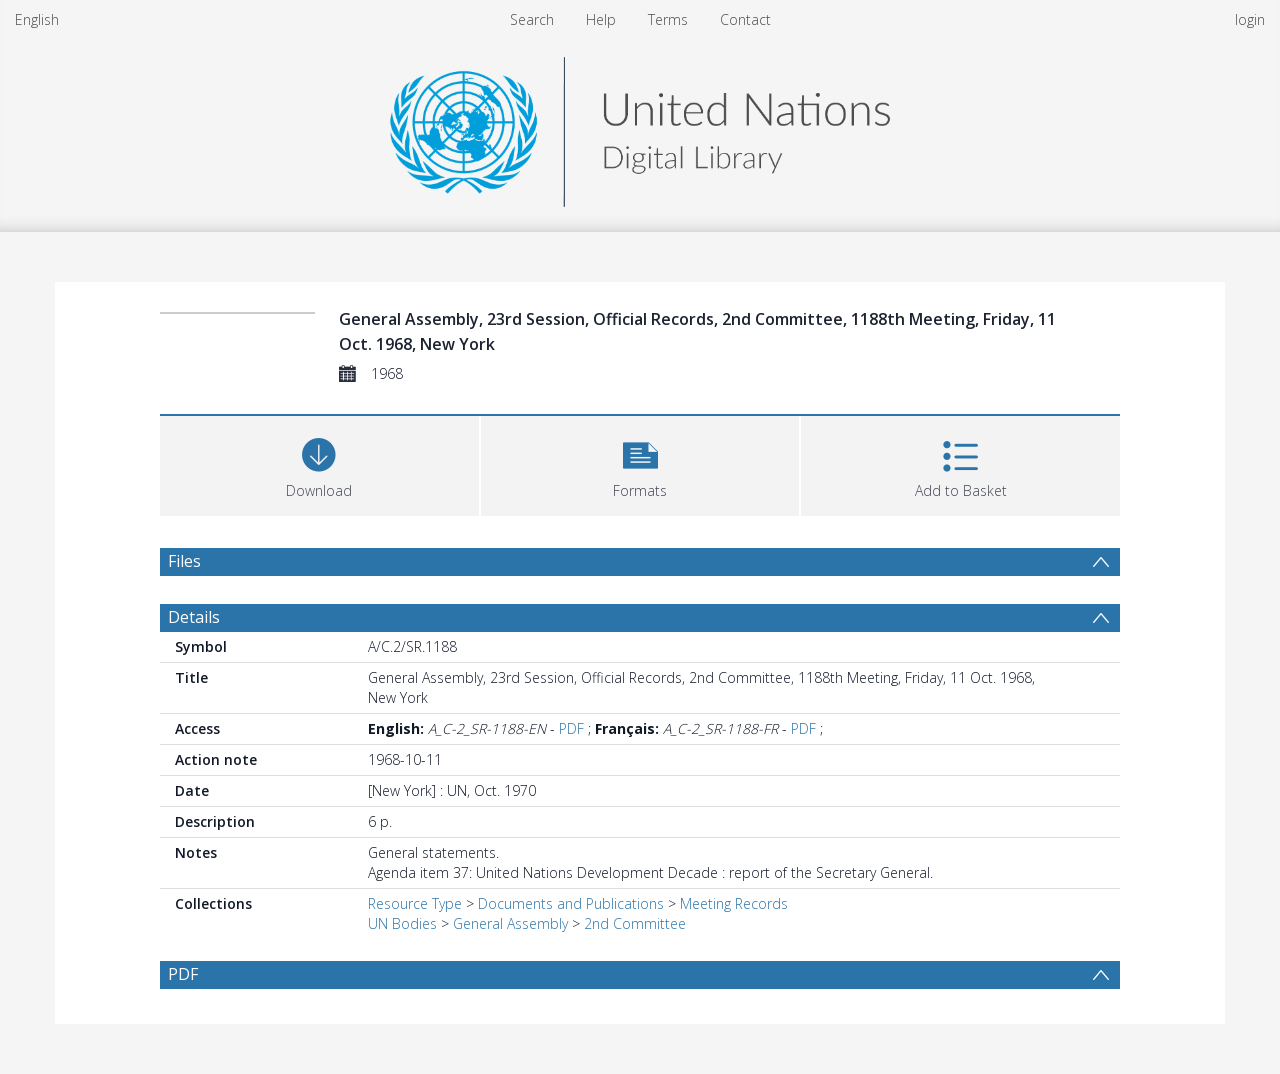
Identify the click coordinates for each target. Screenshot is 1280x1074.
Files (184, 561)
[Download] (319, 463)
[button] (640, 463)
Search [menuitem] (532, 19)
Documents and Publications (571, 903)
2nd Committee (635, 923)
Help (601, 19)
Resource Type (415, 903)
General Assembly (510, 923)
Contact (745, 19)
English (37, 19)
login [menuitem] (1250, 19)
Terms (668, 19)
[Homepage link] (640, 126)
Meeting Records (734, 903)
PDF (571, 728)
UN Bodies (402, 923)
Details (194, 617)
